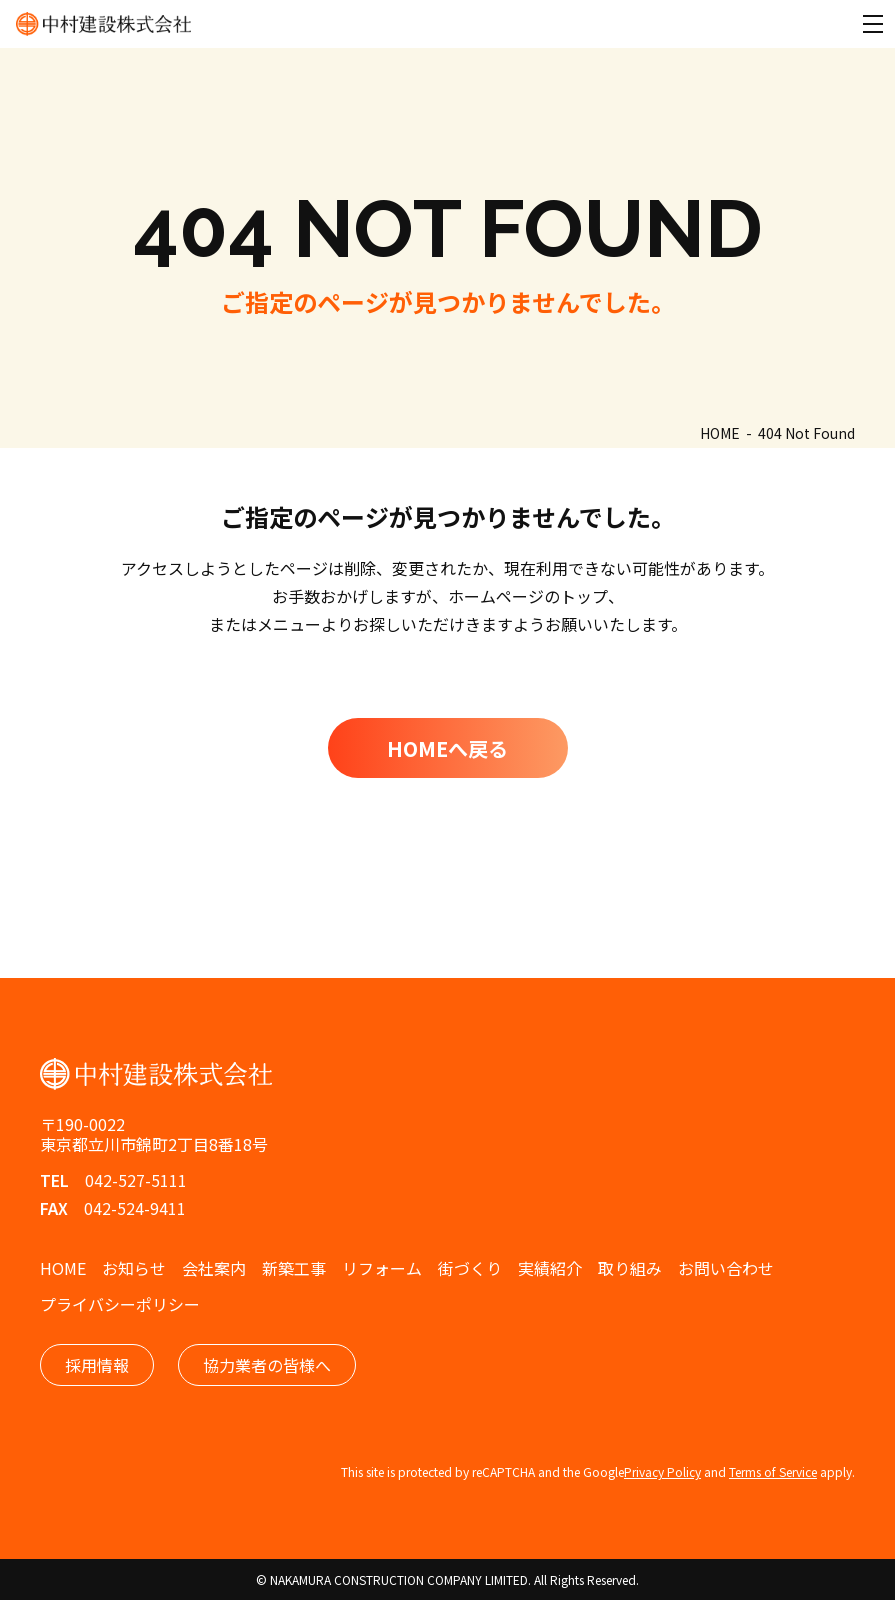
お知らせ (134, 1268)
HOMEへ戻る (447, 748)
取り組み (630, 1268)
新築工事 (294, 1268)
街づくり (470, 1268)
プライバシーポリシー (120, 1304)
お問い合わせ (726, 1268)
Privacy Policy (662, 1471)
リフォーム (382, 1268)
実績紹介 (550, 1268)
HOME (63, 1268)
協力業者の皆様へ (267, 1365)
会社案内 (214, 1268)
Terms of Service (773, 1471)
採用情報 (97, 1365)
